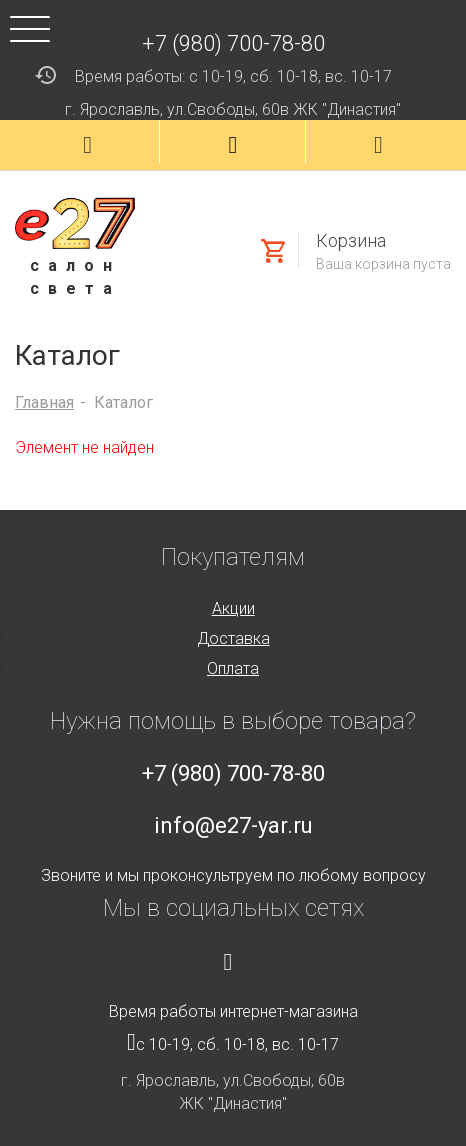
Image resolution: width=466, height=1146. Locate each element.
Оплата (233, 668)
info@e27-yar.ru (233, 825)
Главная (44, 402)
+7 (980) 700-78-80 (233, 43)
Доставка (233, 638)
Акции (233, 608)
